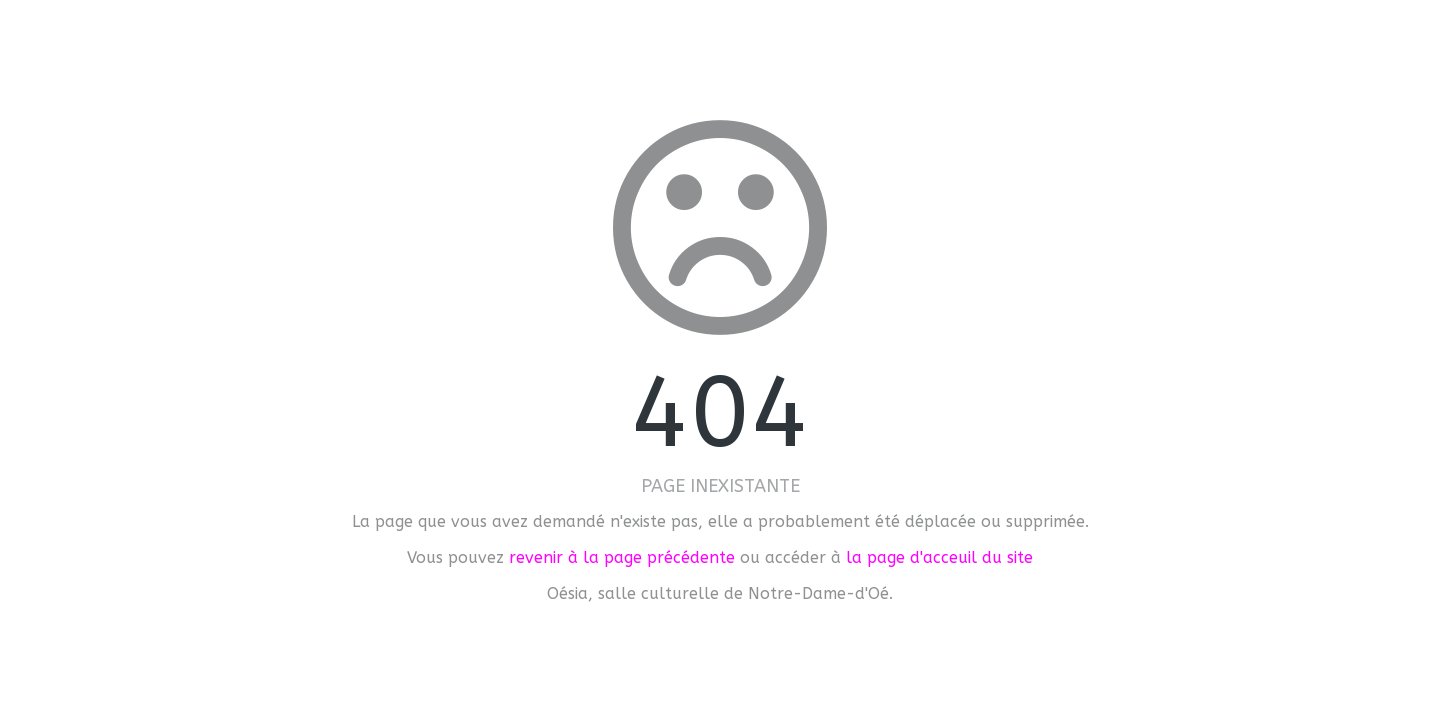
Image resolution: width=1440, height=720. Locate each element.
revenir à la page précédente (622, 557)
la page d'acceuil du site (939, 557)
